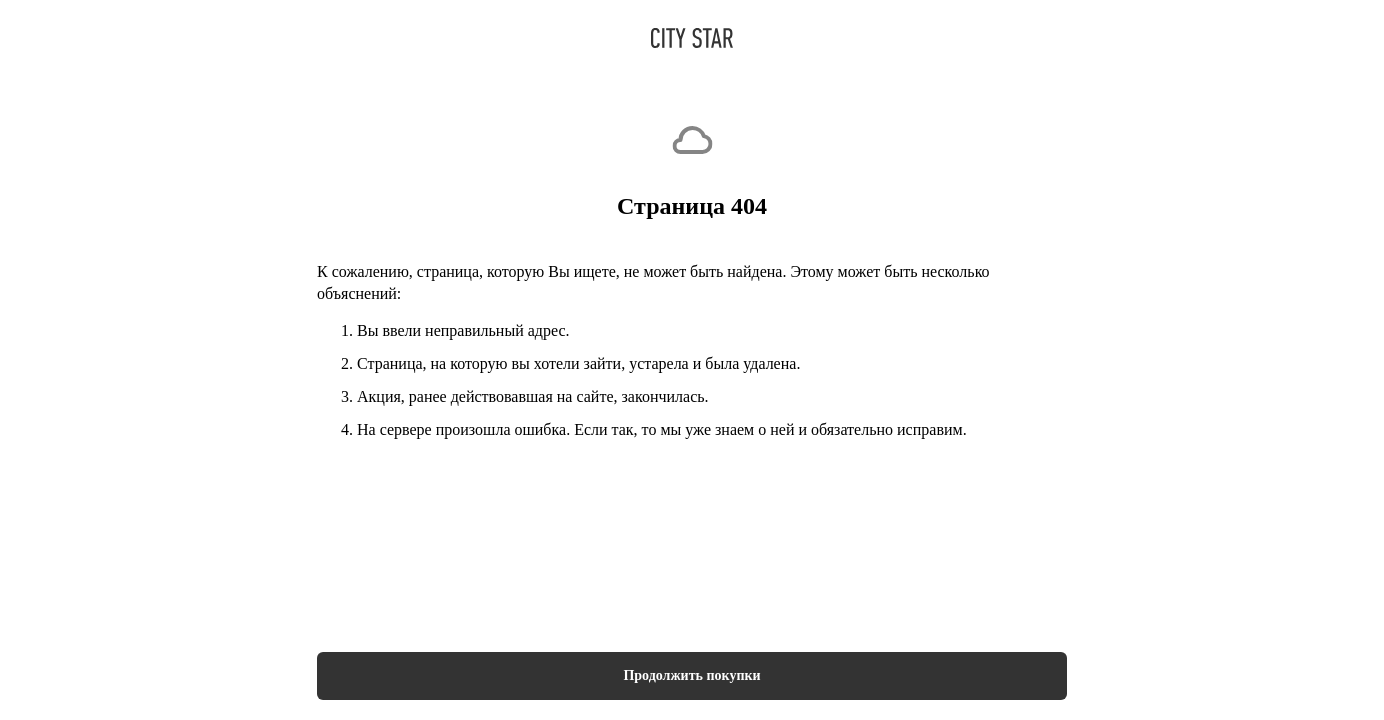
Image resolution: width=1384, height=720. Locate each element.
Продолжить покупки (691, 675)
